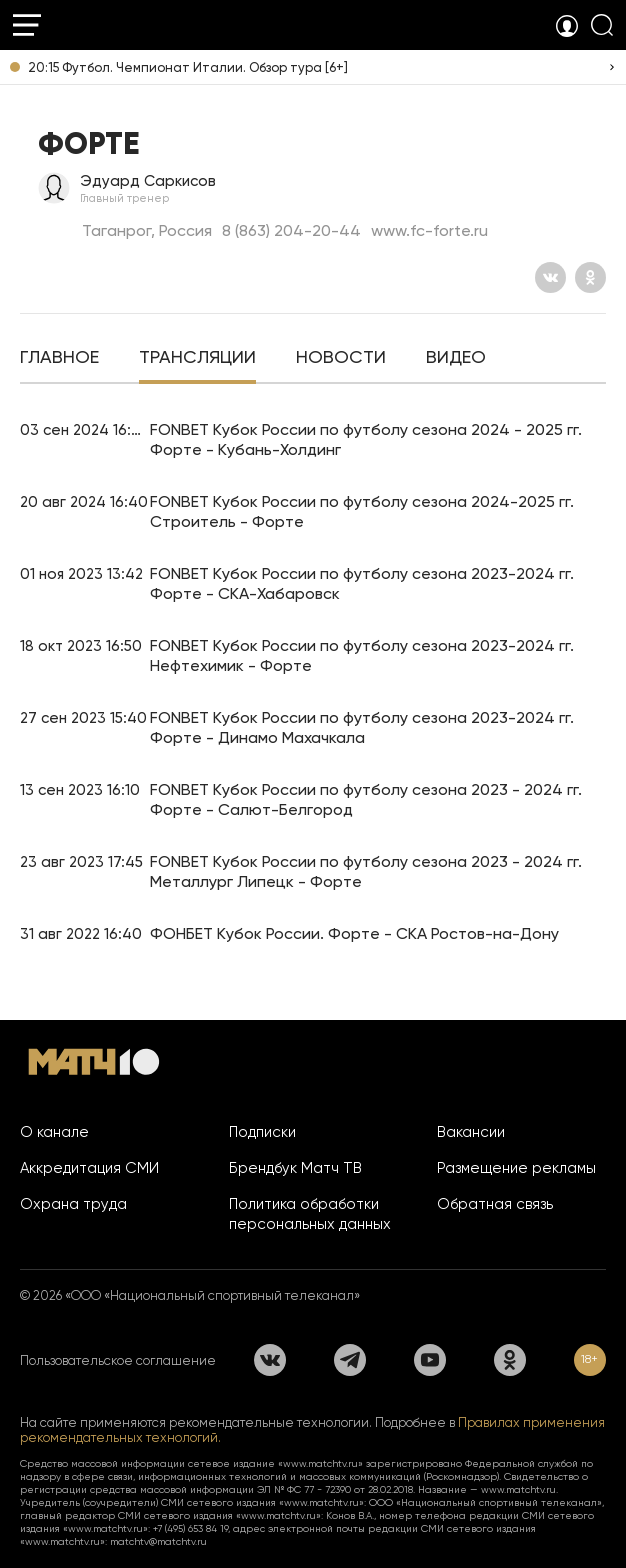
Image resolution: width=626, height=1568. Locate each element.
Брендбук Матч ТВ (295, 1168)
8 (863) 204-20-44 (291, 230)
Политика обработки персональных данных (310, 1214)
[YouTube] (430, 1360)
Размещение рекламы (516, 1168)
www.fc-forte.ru (429, 230)
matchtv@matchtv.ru (158, 1541)
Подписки (262, 1132)
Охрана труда (73, 1204)
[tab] (59, 359)
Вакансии (471, 1132)
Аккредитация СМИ (89, 1168)
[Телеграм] (350, 1360)
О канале (54, 1132)
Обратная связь (495, 1204)
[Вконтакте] (550, 277)
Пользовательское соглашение (118, 1360)
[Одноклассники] (590, 277)
